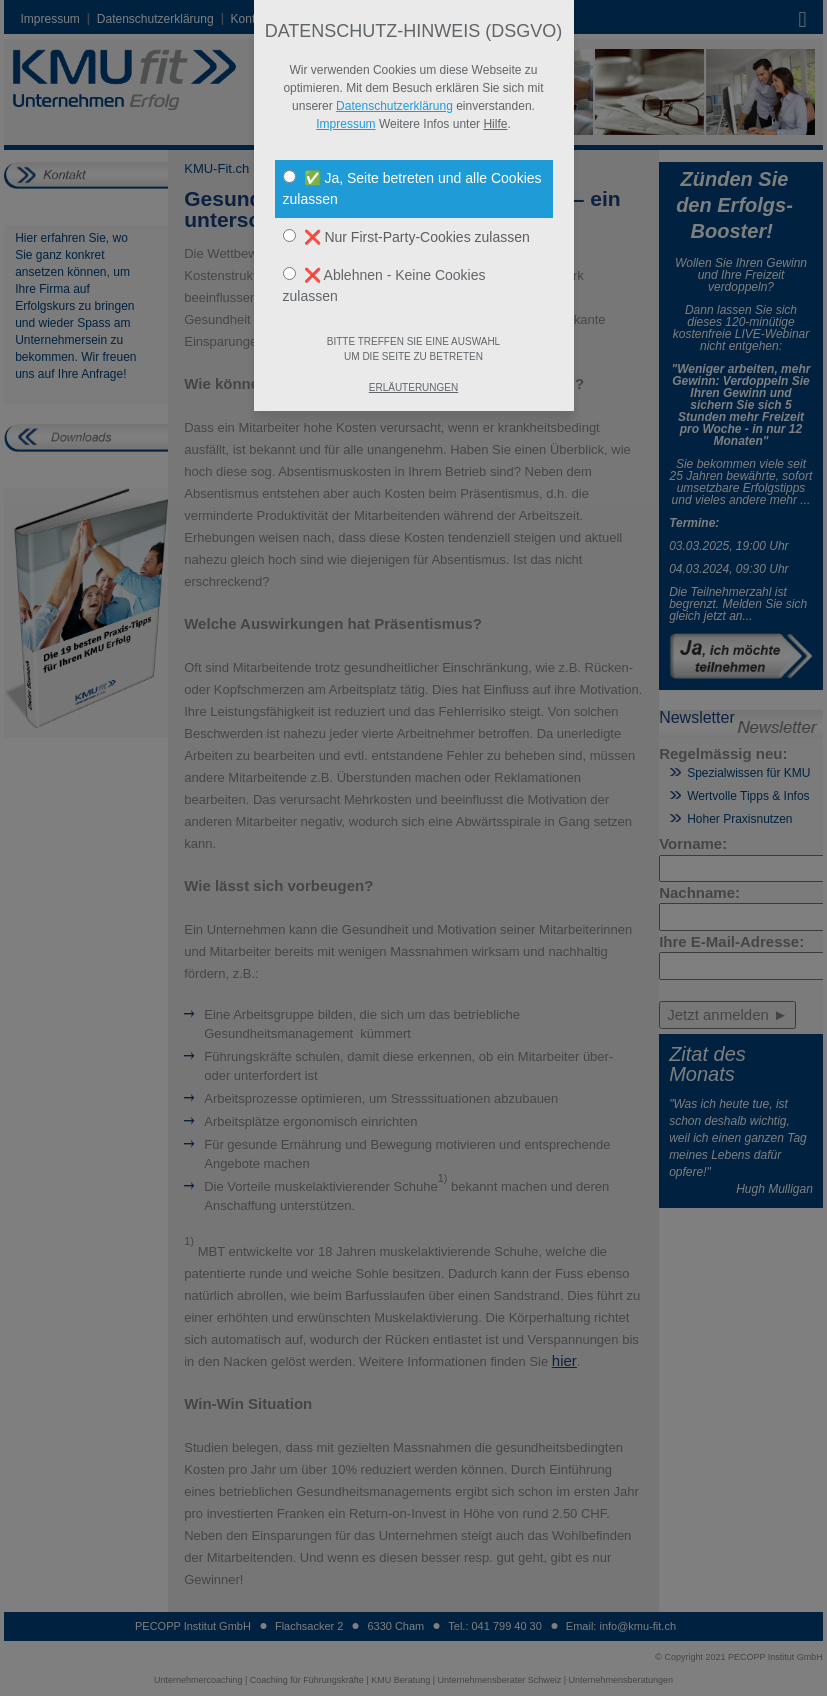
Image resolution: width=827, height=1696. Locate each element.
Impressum (345, 124)
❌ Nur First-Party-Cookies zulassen (406, 237)
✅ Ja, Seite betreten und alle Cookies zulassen (412, 188)
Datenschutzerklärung (394, 106)
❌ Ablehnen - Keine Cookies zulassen (384, 285)
